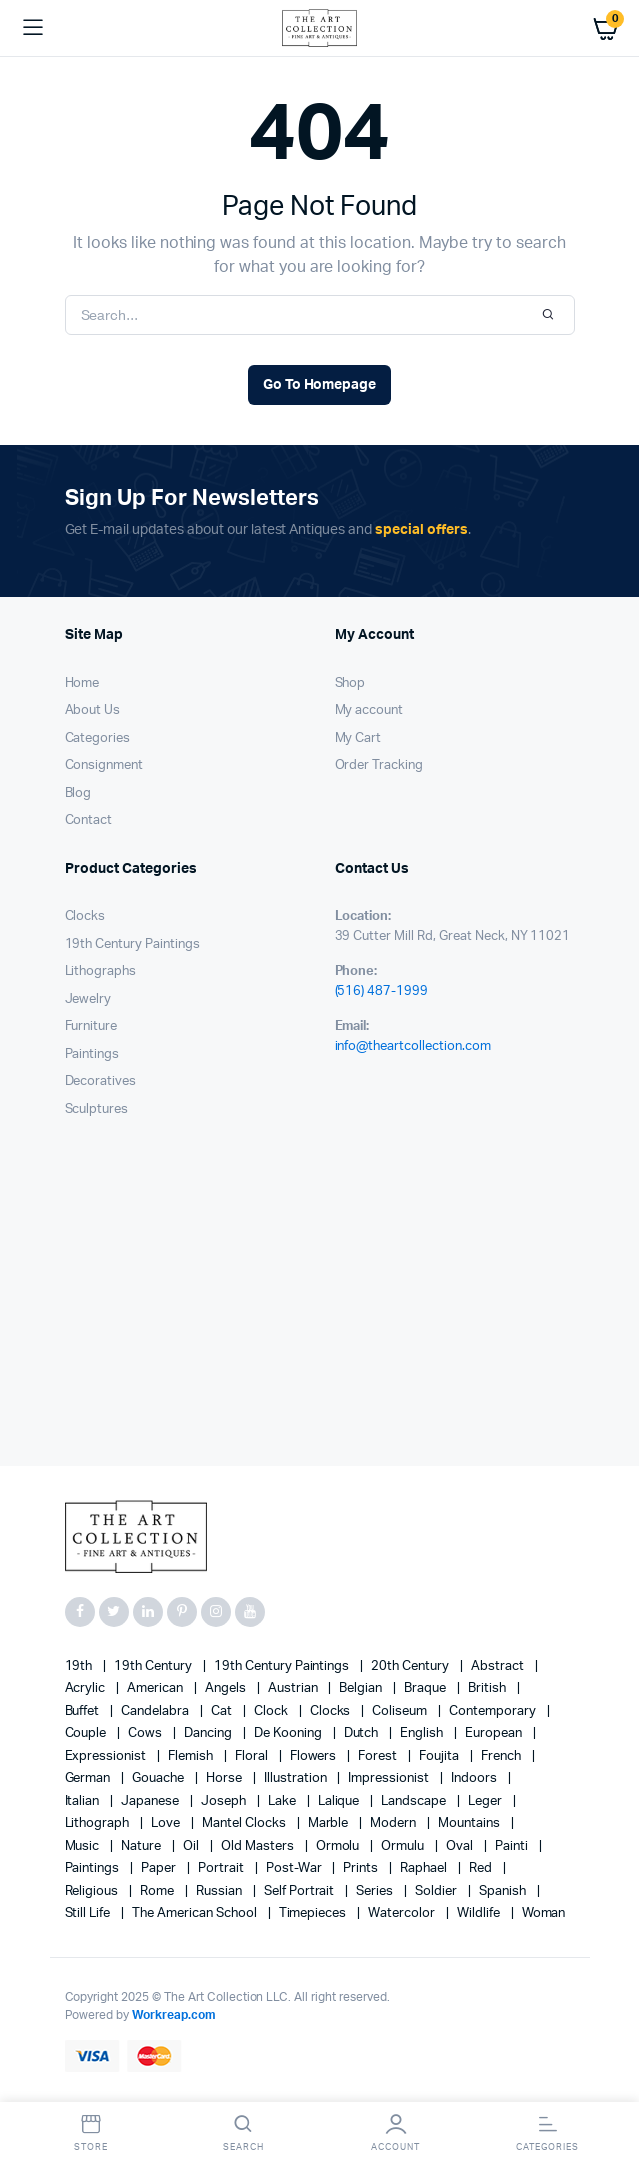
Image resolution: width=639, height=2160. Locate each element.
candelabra (156, 1711)
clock (272, 1711)
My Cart (358, 738)
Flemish (192, 1756)
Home (82, 683)
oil (192, 1846)
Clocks (85, 916)
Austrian (294, 1688)
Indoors (475, 1778)
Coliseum (401, 1711)
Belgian (362, 1688)
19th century (154, 1666)
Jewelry (88, 999)
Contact (89, 820)
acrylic (87, 1688)
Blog (78, 793)
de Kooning (289, 1733)
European (495, 1733)
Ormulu (404, 1846)
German (89, 1778)
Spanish (504, 1891)
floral (253, 1756)
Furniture (91, 1026)
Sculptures (97, 1109)
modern (394, 1823)
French (502, 1756)
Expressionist (107, 1756)
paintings (94, 1868)
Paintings (92, 1054)
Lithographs (101, 971)
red (482, 1868)
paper (160, 1868)
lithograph (99, 1823)
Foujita (440, 1756)
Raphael (425, 1868)
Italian (84, 1801)
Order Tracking (379, 765)
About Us (93, 710)
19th (80, 1666)
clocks (332, 1711)
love (167, 1823)
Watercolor (403, 1913)
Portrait (222, 1868)
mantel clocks (245, 1823)
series (376, 1891)
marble (330, 1823)
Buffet (84, 1711)
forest (379, 1756)
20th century (411, 1666)
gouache (159, 1778)
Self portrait (301, 1891)
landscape (415, 1801)
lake (283, 1801)
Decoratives (101, 1081)
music (84, 1846)
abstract (499, 1666)
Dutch (363, 1733)
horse (225, 1778)
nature (142, 1846)
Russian (220, 1891)
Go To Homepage (320, 385)
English (423, 1733)
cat (223, 1711)
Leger (486, 1801)
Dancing (209, 1733)
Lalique (340, 1801)
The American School (195, 1913)
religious (93, 1891)
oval (461, 1846)
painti (513, 1846)
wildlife (480, 1913)
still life (89, 1913)
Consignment (104, 765)
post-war (295, 1868)
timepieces (314, 1913)
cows (146, 1733)
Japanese (151, 1801)
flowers (315, 1756)
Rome (158, 1891)
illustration (297, 1778)
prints (362, 1868)
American (156, 1688)
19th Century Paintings (132, 944)
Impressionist (390, 1778)
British (488, 1688)
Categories (98, 738)
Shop (350, 683)
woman (544, 1913)
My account (369, 710)
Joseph (225, 1801)
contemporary (494, 1711)
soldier (437, 1891)
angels (227, 1688)
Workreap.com (174, 2015)
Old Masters (259, 1846)
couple (87, 1733)
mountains (470, 1823)
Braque (426, 1688)
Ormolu (339, 1846)
